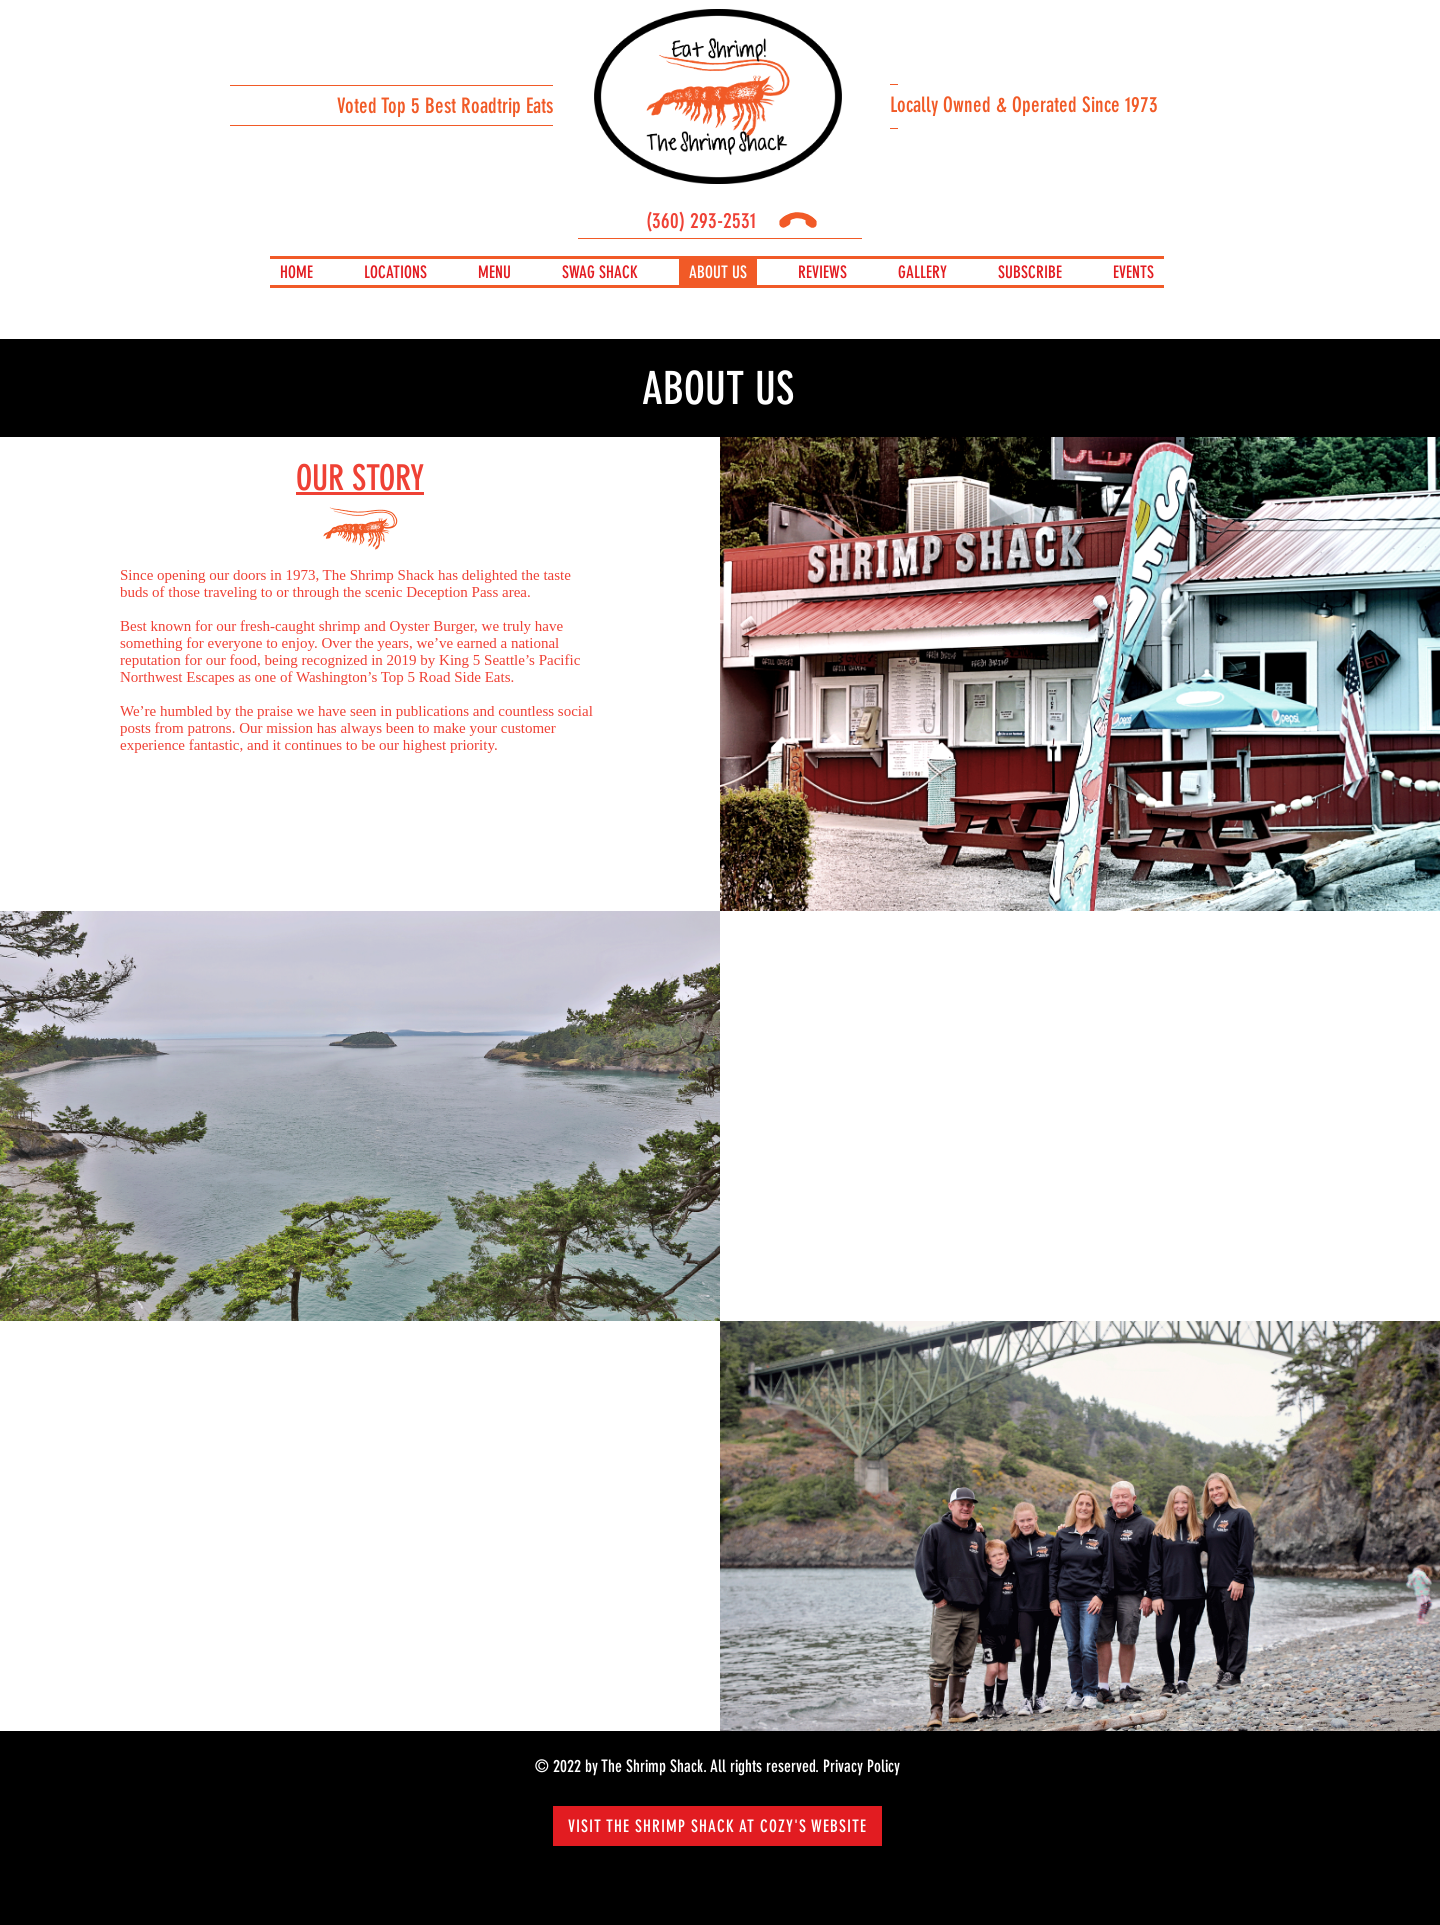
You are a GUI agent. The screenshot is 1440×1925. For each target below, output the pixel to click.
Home (296, 272)
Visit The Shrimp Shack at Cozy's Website (717, 1826)
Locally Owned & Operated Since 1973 (1024, 104)
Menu (494, 272)
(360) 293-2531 (728, 220)
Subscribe (1030, 272)
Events (1133, 272)
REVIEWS (822, 272)
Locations (395, 272)
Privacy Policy (861, 1766)
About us (718, 272)
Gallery (922, 272)
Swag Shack (600, 272)
